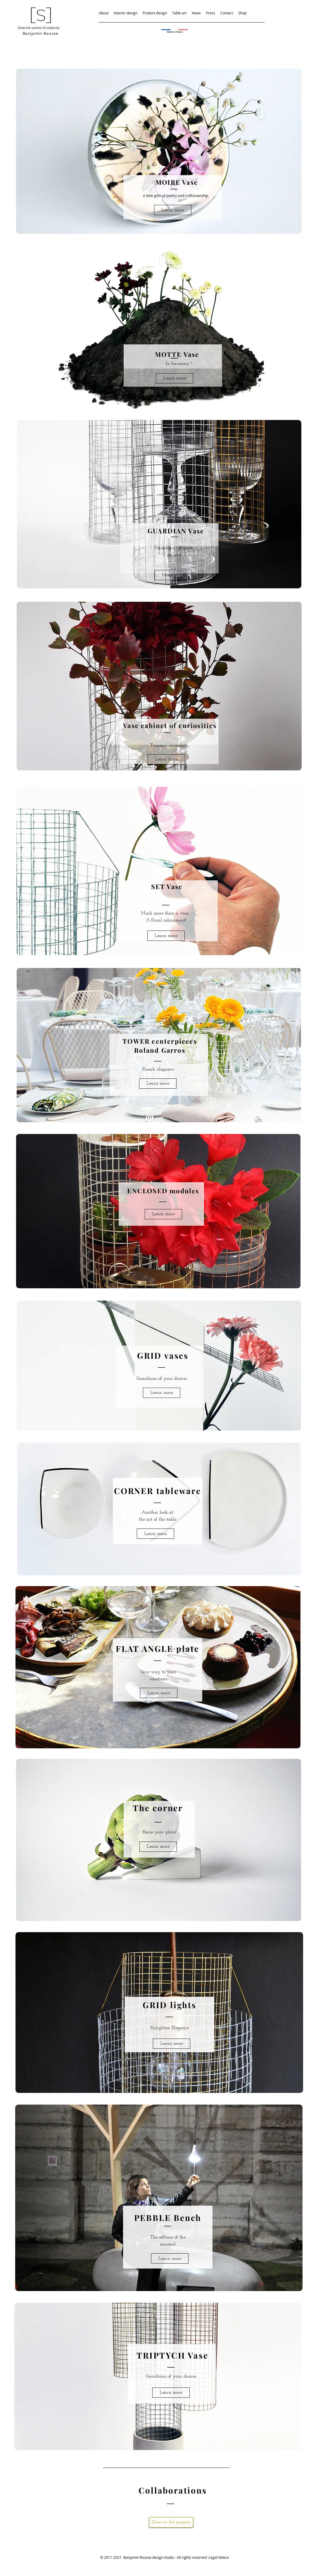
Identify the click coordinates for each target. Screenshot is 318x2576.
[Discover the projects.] (171, 2522)
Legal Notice (219, 2557)
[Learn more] (172, 210)
